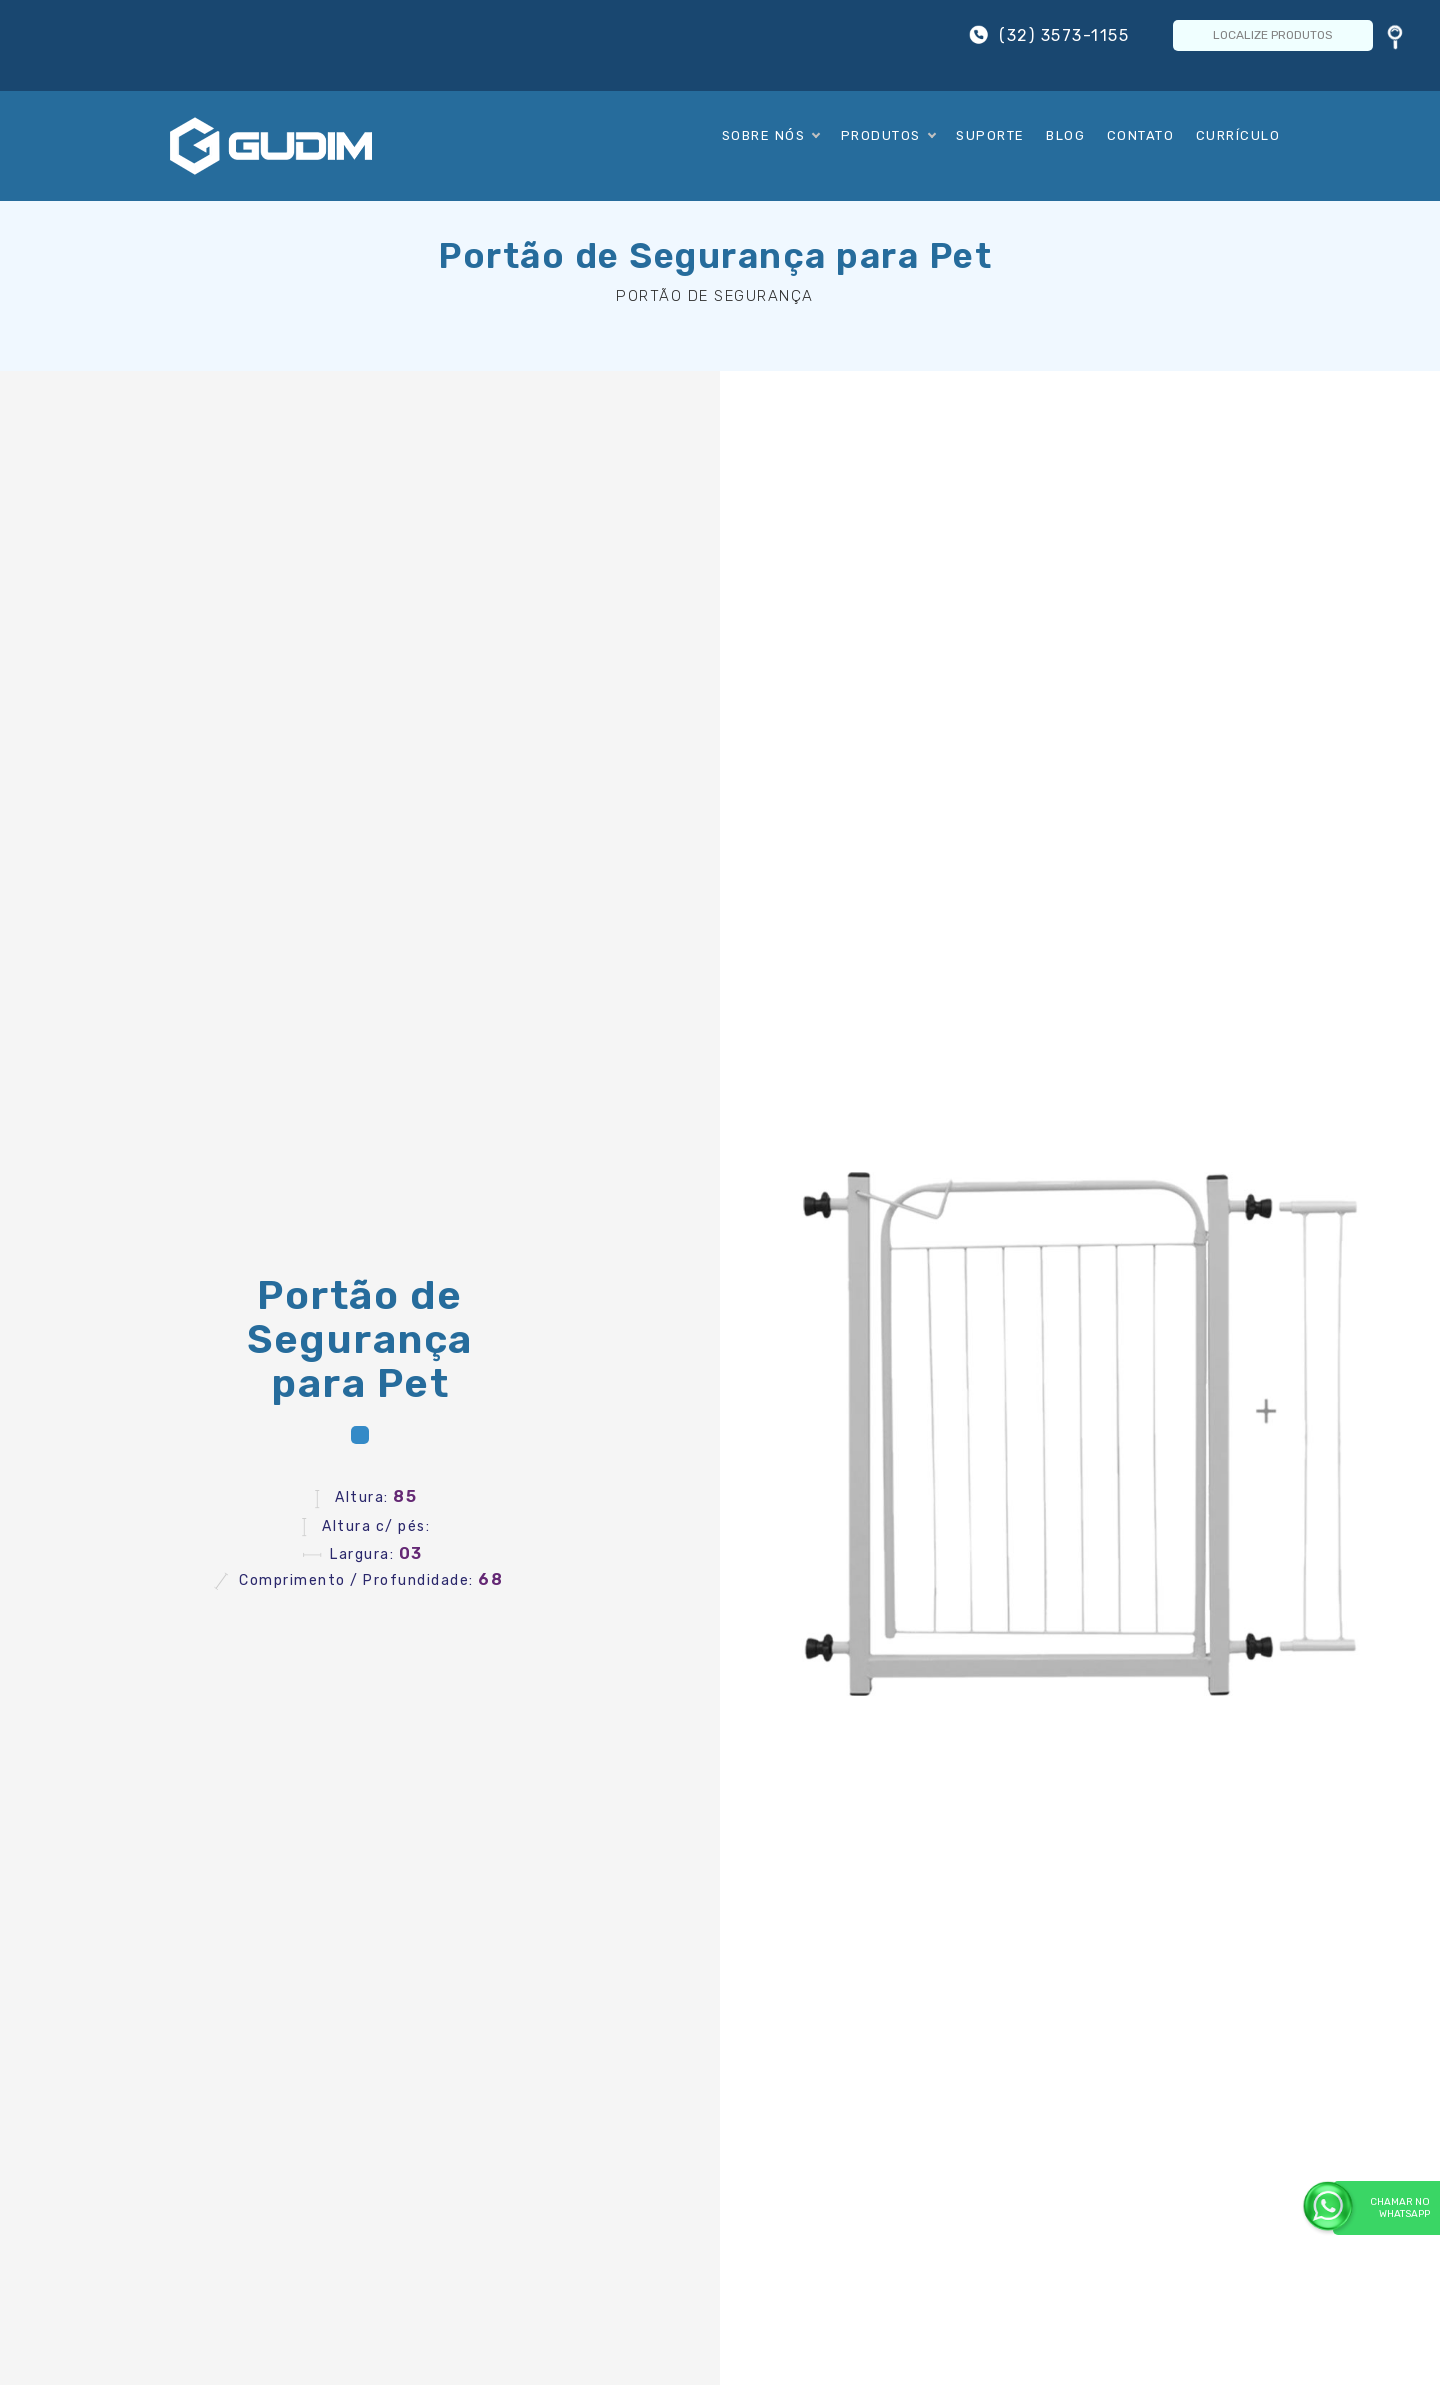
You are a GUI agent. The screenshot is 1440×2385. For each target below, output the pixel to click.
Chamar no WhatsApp (1381, 2207)
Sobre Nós (771, 135)
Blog (1065, 135)
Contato (1141, 135)
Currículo (1238, 135)
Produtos (888, 135)
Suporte (990, 135)
